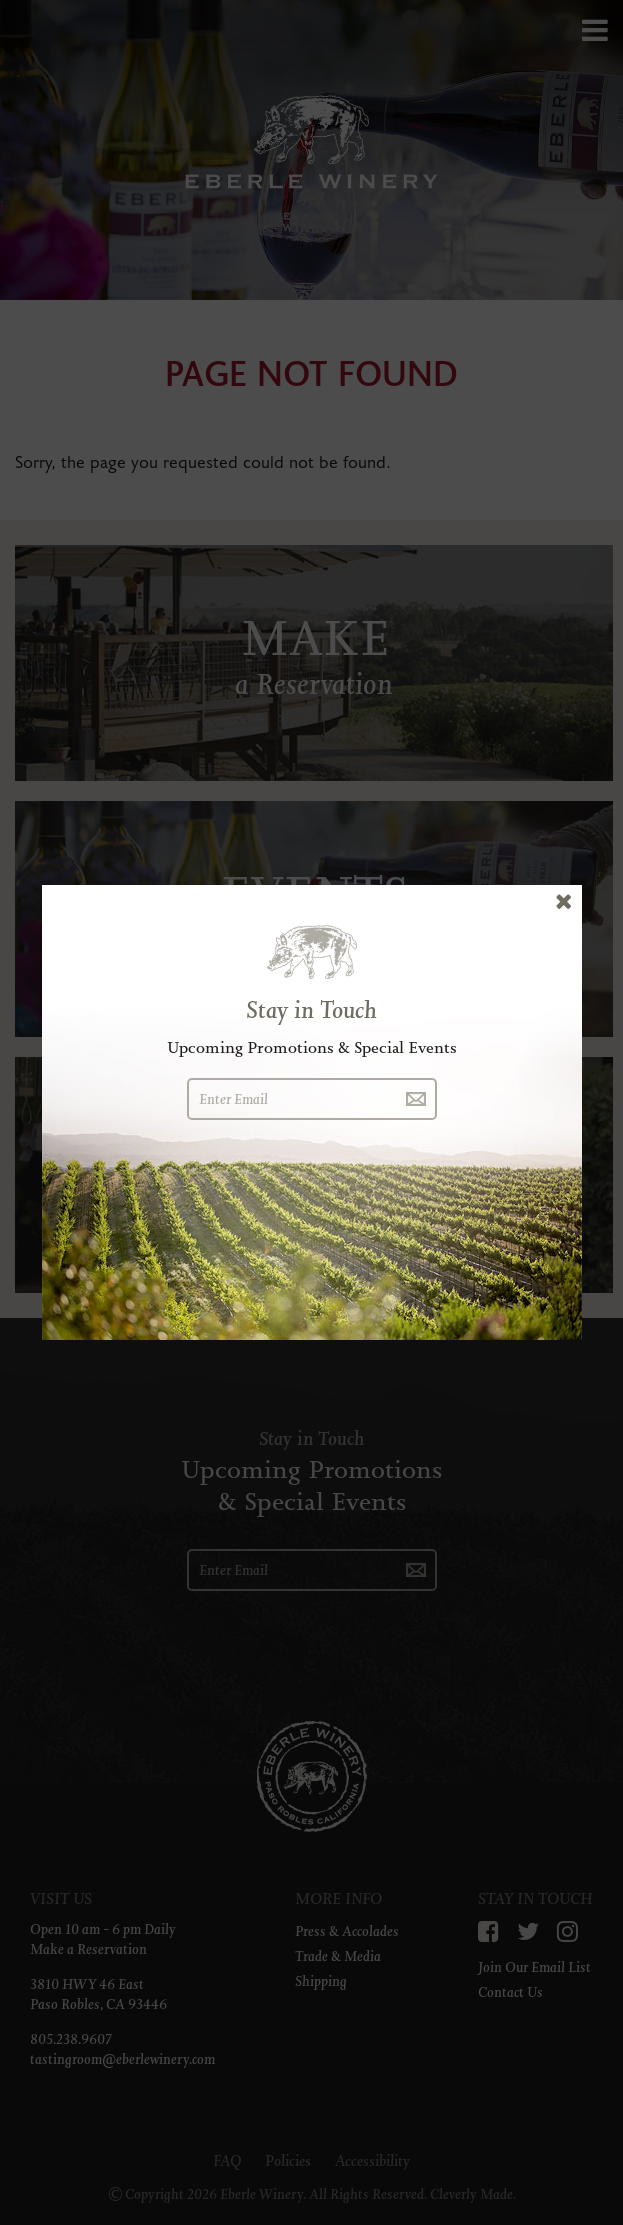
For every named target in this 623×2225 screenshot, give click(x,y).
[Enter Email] (291, 1099)
